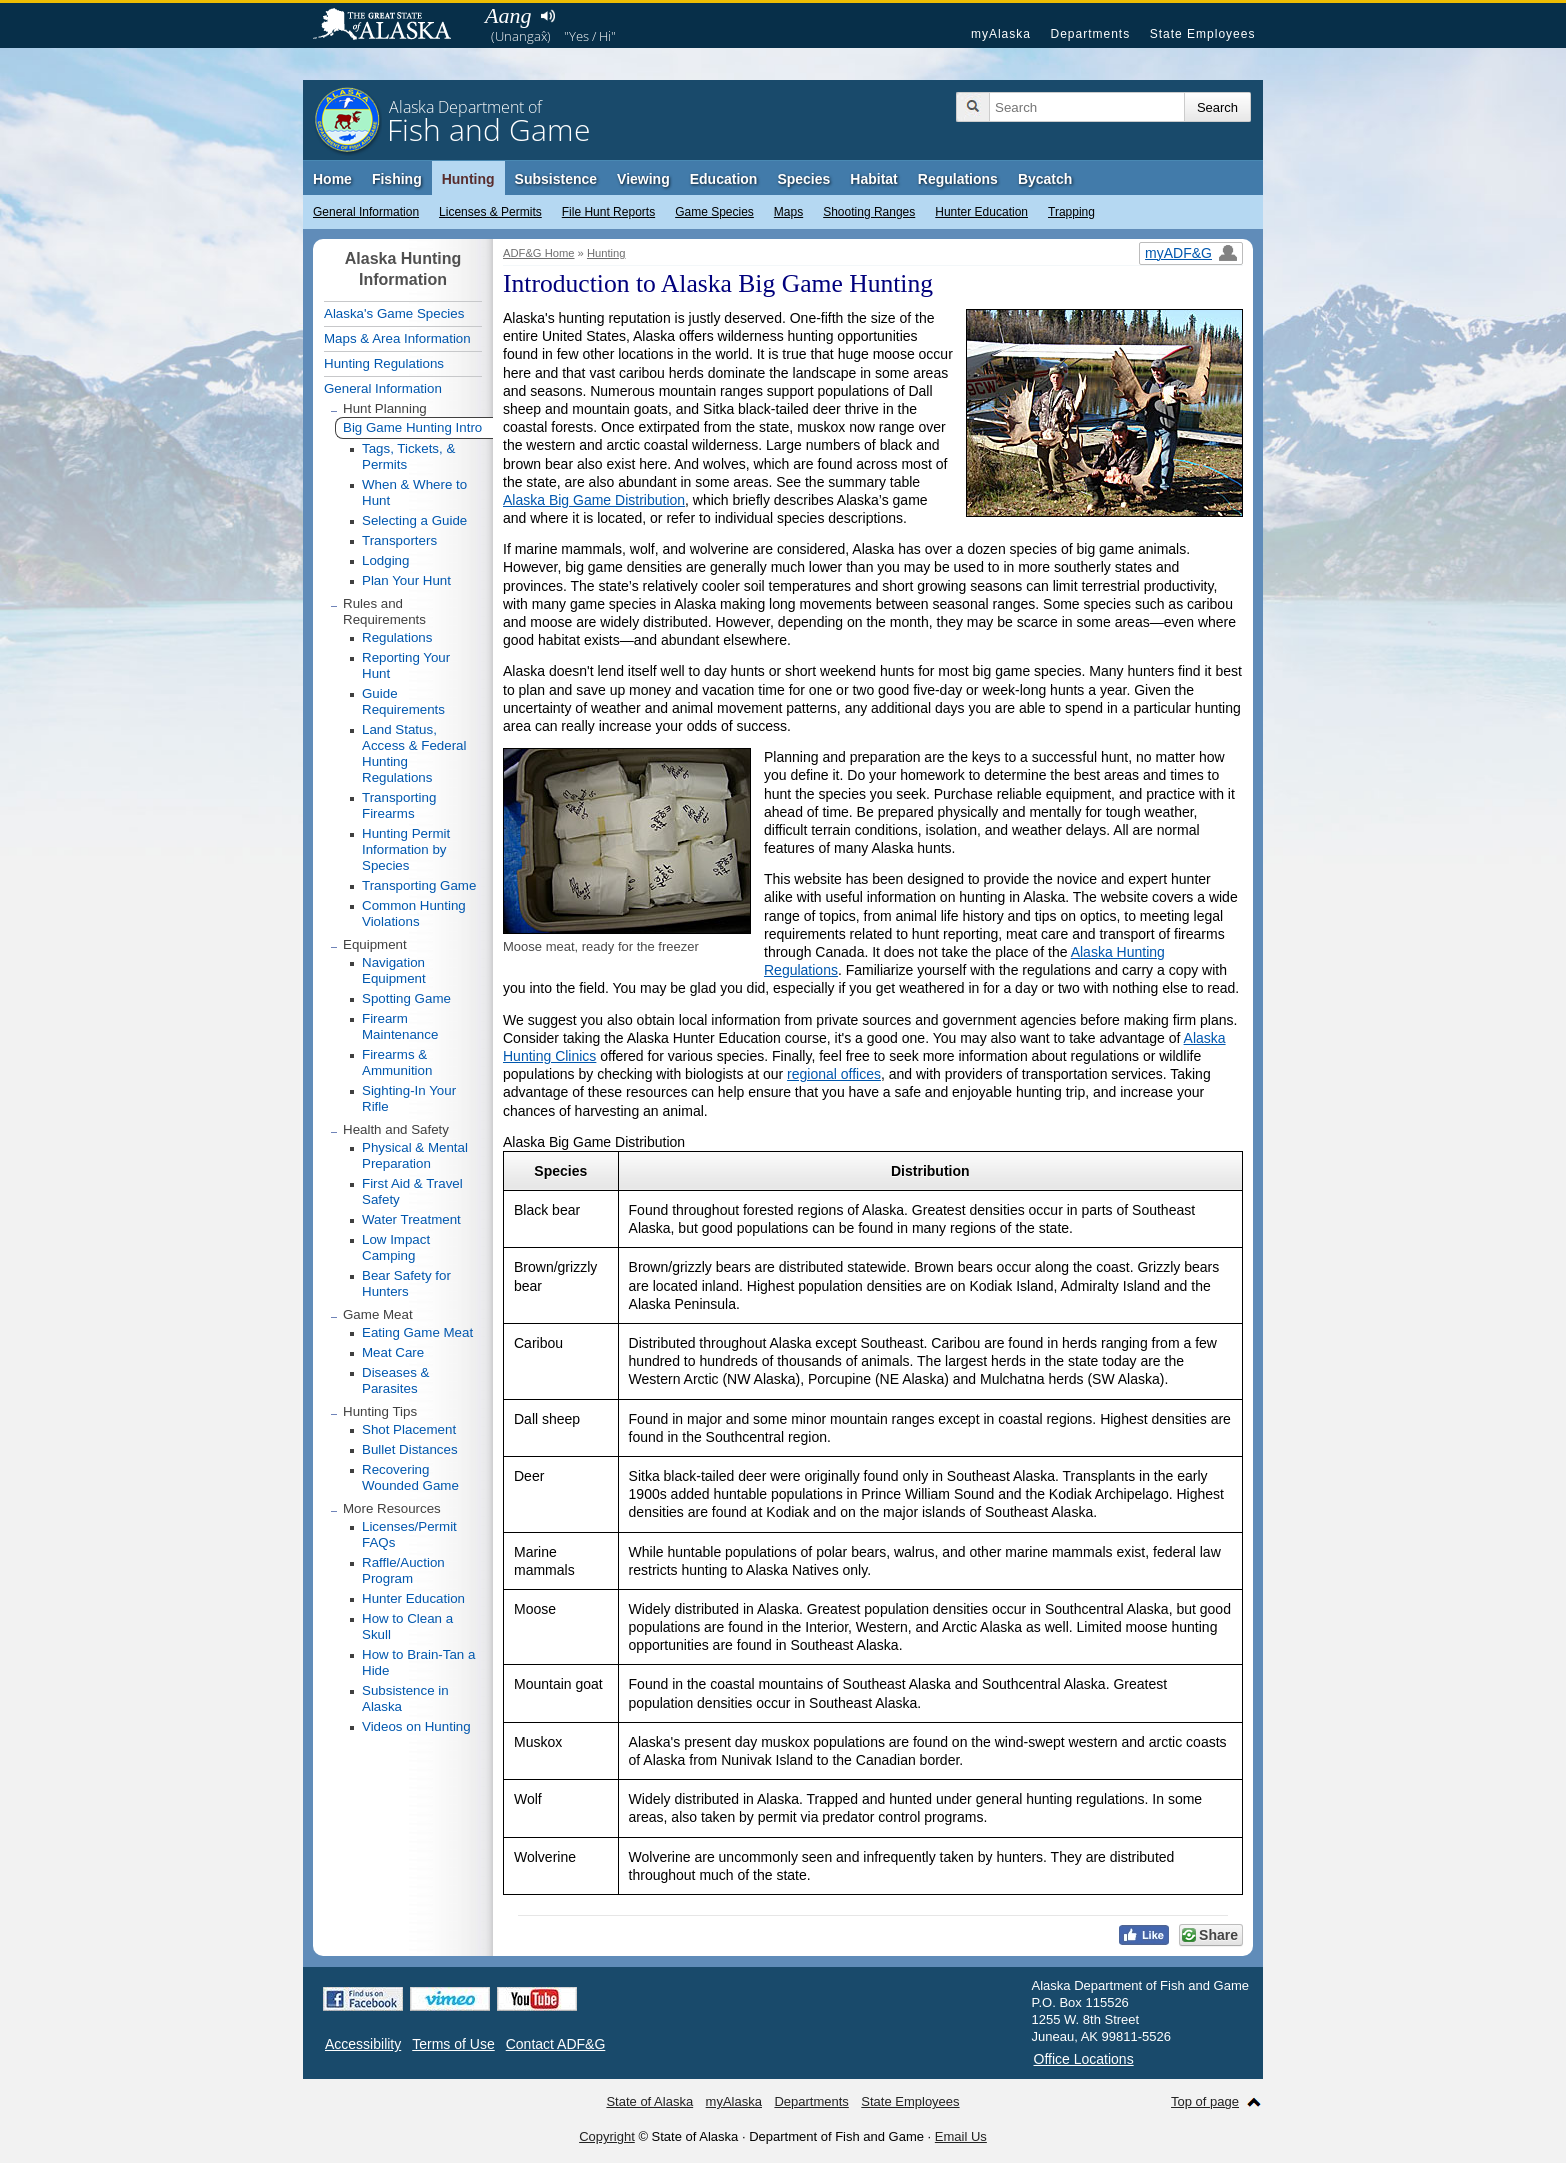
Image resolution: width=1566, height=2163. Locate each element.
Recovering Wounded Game (410, 1477)
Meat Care (393, 1352)
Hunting (468, 179)
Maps (788, 212)
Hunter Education (981, 212)
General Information (366, 212)
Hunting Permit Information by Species (406, 849)
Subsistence (556, 179)
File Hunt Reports (608, 212)
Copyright (607, 2136)
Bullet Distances (410, 1449)
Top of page (1205, 2101)
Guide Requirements (403, 701)
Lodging (385, 560)
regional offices (834, 1074)
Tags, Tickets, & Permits (408, 456)
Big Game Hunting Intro (412, 427)
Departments (1090, 34)
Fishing (397, 179)
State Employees (1203, 34)
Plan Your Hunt (406, 580)
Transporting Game (419, 885)
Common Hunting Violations (414, 913)
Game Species (714, 212)
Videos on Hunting (416, 1726)
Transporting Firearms (399, 805)
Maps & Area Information (397, 338)
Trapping (1071, 212)
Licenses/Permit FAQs (409, 1534)
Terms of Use (453, 2044)
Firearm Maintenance (400, 1026)
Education (724, 179)
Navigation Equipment (394, 970)
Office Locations (1084, 2059)
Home (332, 179)
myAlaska (1001, 34)
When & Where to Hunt (414, 492)
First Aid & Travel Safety (412, 1191)
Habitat (873, 179)
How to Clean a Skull (407, 1626)
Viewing (643, 179)
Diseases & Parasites (395, 1380)
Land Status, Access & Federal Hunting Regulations (414, 753)
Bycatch (1045, 179)
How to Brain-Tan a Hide (418, 1662)
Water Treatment (411, 1219)
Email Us (961, 2136)
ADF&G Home (539, 253)
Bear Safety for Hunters (406, 1283)
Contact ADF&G (556, 2044)
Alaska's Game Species (394, 313)
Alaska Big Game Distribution (594, 500)
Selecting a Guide (414, 520)
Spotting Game (406, 998)
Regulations (958, 179)
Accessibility (363, 2044)
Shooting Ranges (869, 212)
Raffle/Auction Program (403, 1570)
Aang (508, 15)
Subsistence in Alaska (405, 1698)
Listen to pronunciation (547, 16)
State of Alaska (392, 26)
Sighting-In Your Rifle (409, 1098)
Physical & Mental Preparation (415, 1155)
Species (803, 179)
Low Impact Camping (396, 1247)
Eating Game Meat (417, 1332)
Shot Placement (409, 1429)
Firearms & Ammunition (397, 1062)
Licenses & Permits (490, 212)
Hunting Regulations (384, 363)
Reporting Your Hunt (406, 665)
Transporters (399, 540)
